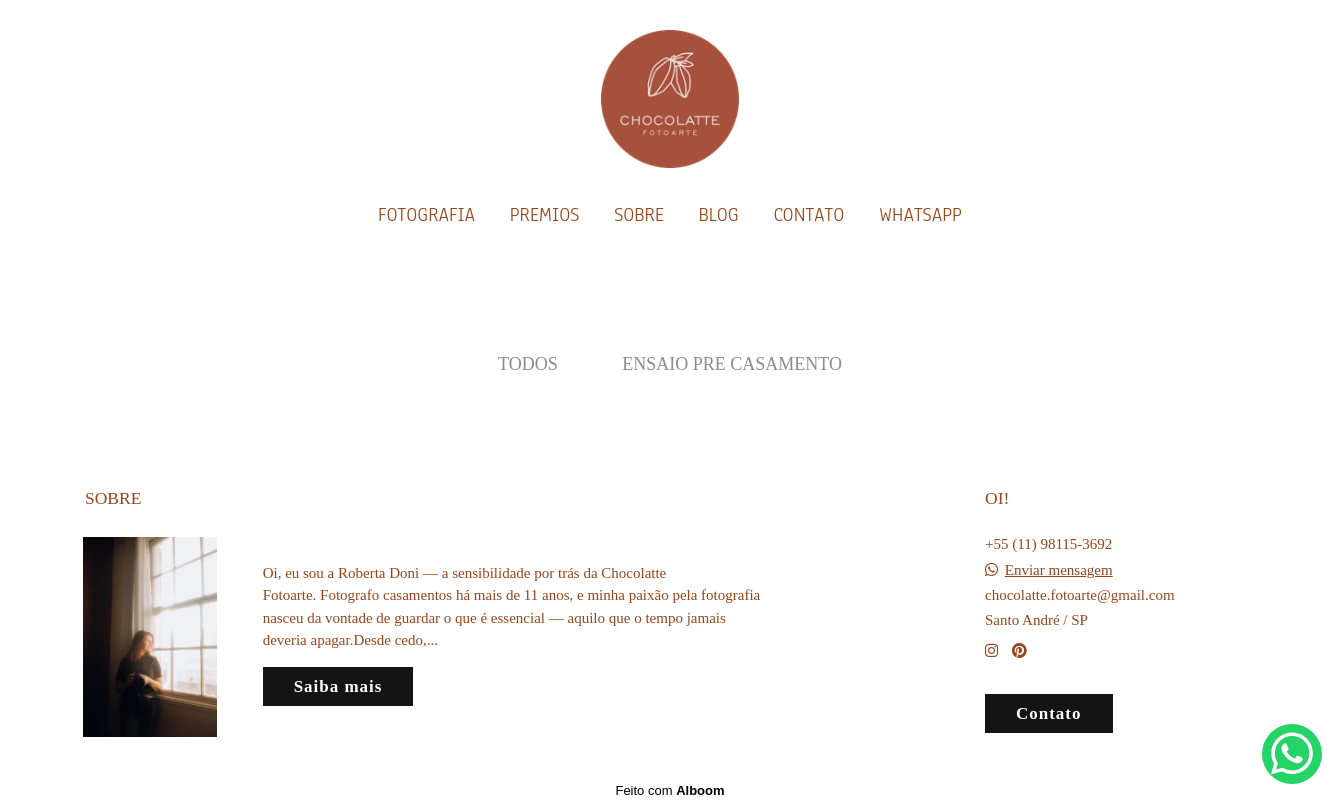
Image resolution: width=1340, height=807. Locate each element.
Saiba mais (338, 686)
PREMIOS (545, 215)
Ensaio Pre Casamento (732, 364)
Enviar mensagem (1059, 570)
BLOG (718, 215)
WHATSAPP (920, 215)
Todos (528, 364)
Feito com (669, 790)
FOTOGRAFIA (426, 215)
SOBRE (639, 215)
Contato (1049, 713)
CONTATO (808, 215)
